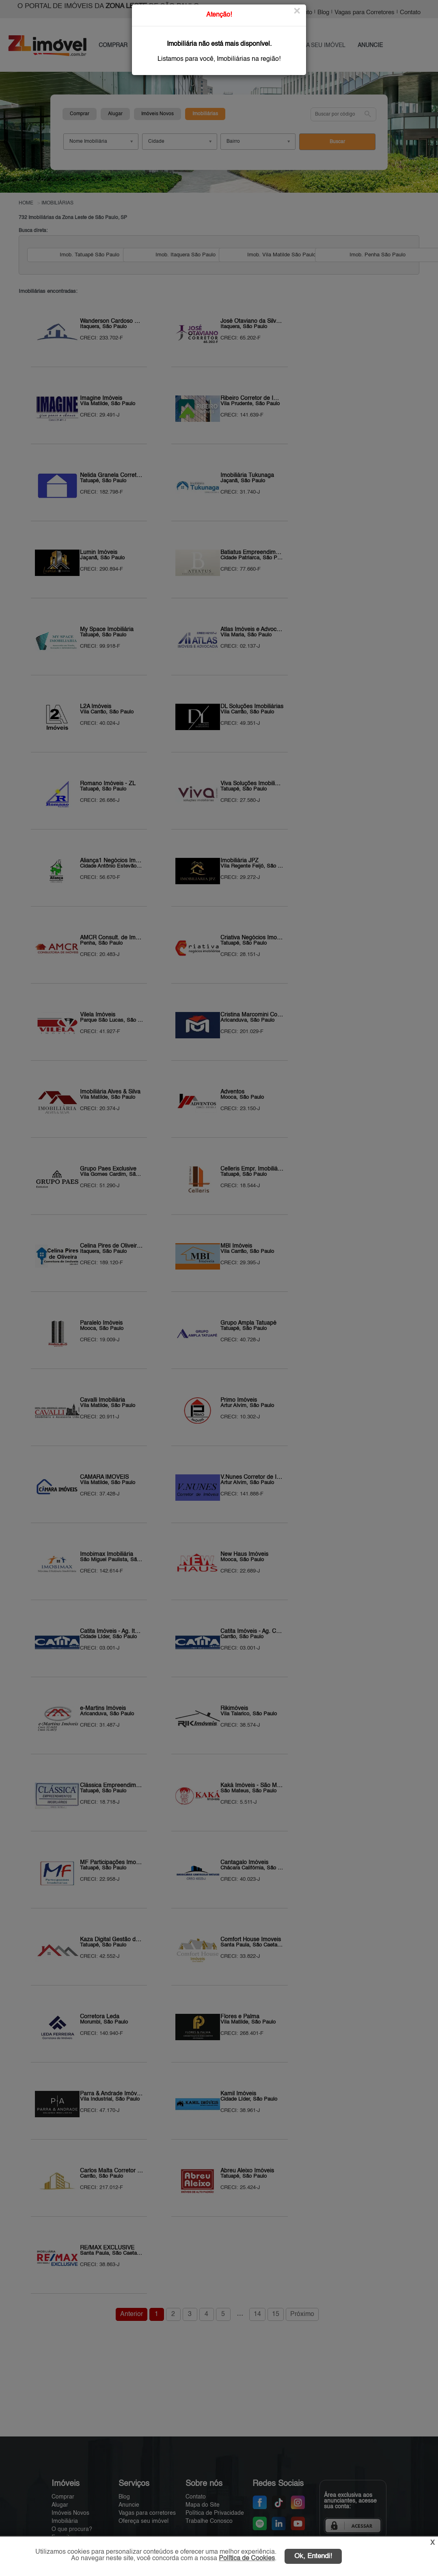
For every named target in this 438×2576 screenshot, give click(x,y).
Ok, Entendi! (313, 2556)
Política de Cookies (247, 2558)
